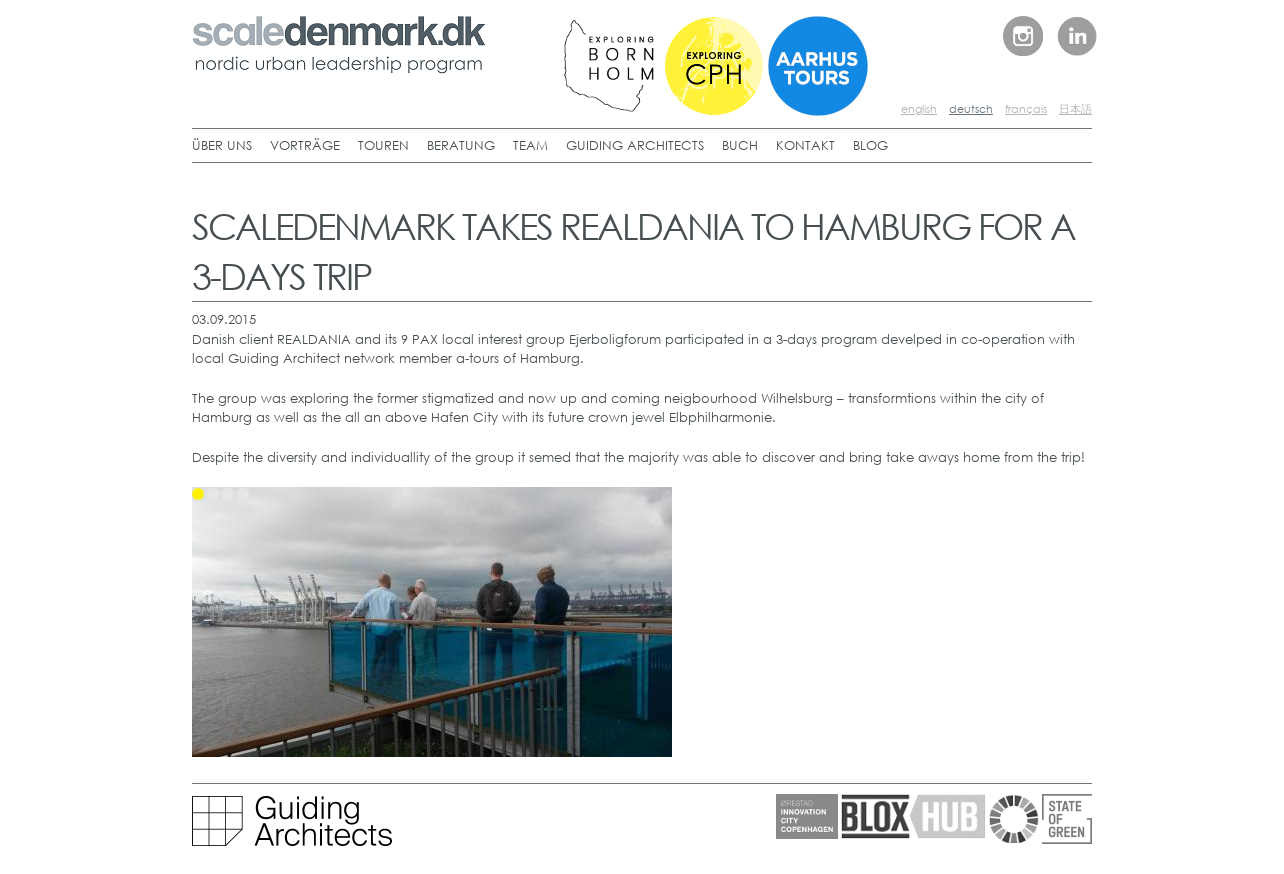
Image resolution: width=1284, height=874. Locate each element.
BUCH (740, 145)
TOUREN (383, 145)
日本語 (1075, 109)
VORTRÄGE (305, 145)
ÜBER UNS (222, 145)
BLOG (870, 145)
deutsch (971, 109)
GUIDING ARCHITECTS (635, 145)
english (919, 109)
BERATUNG (461, 145)
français (1026, 109)
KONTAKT (805, 145)
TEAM (530, 145)
